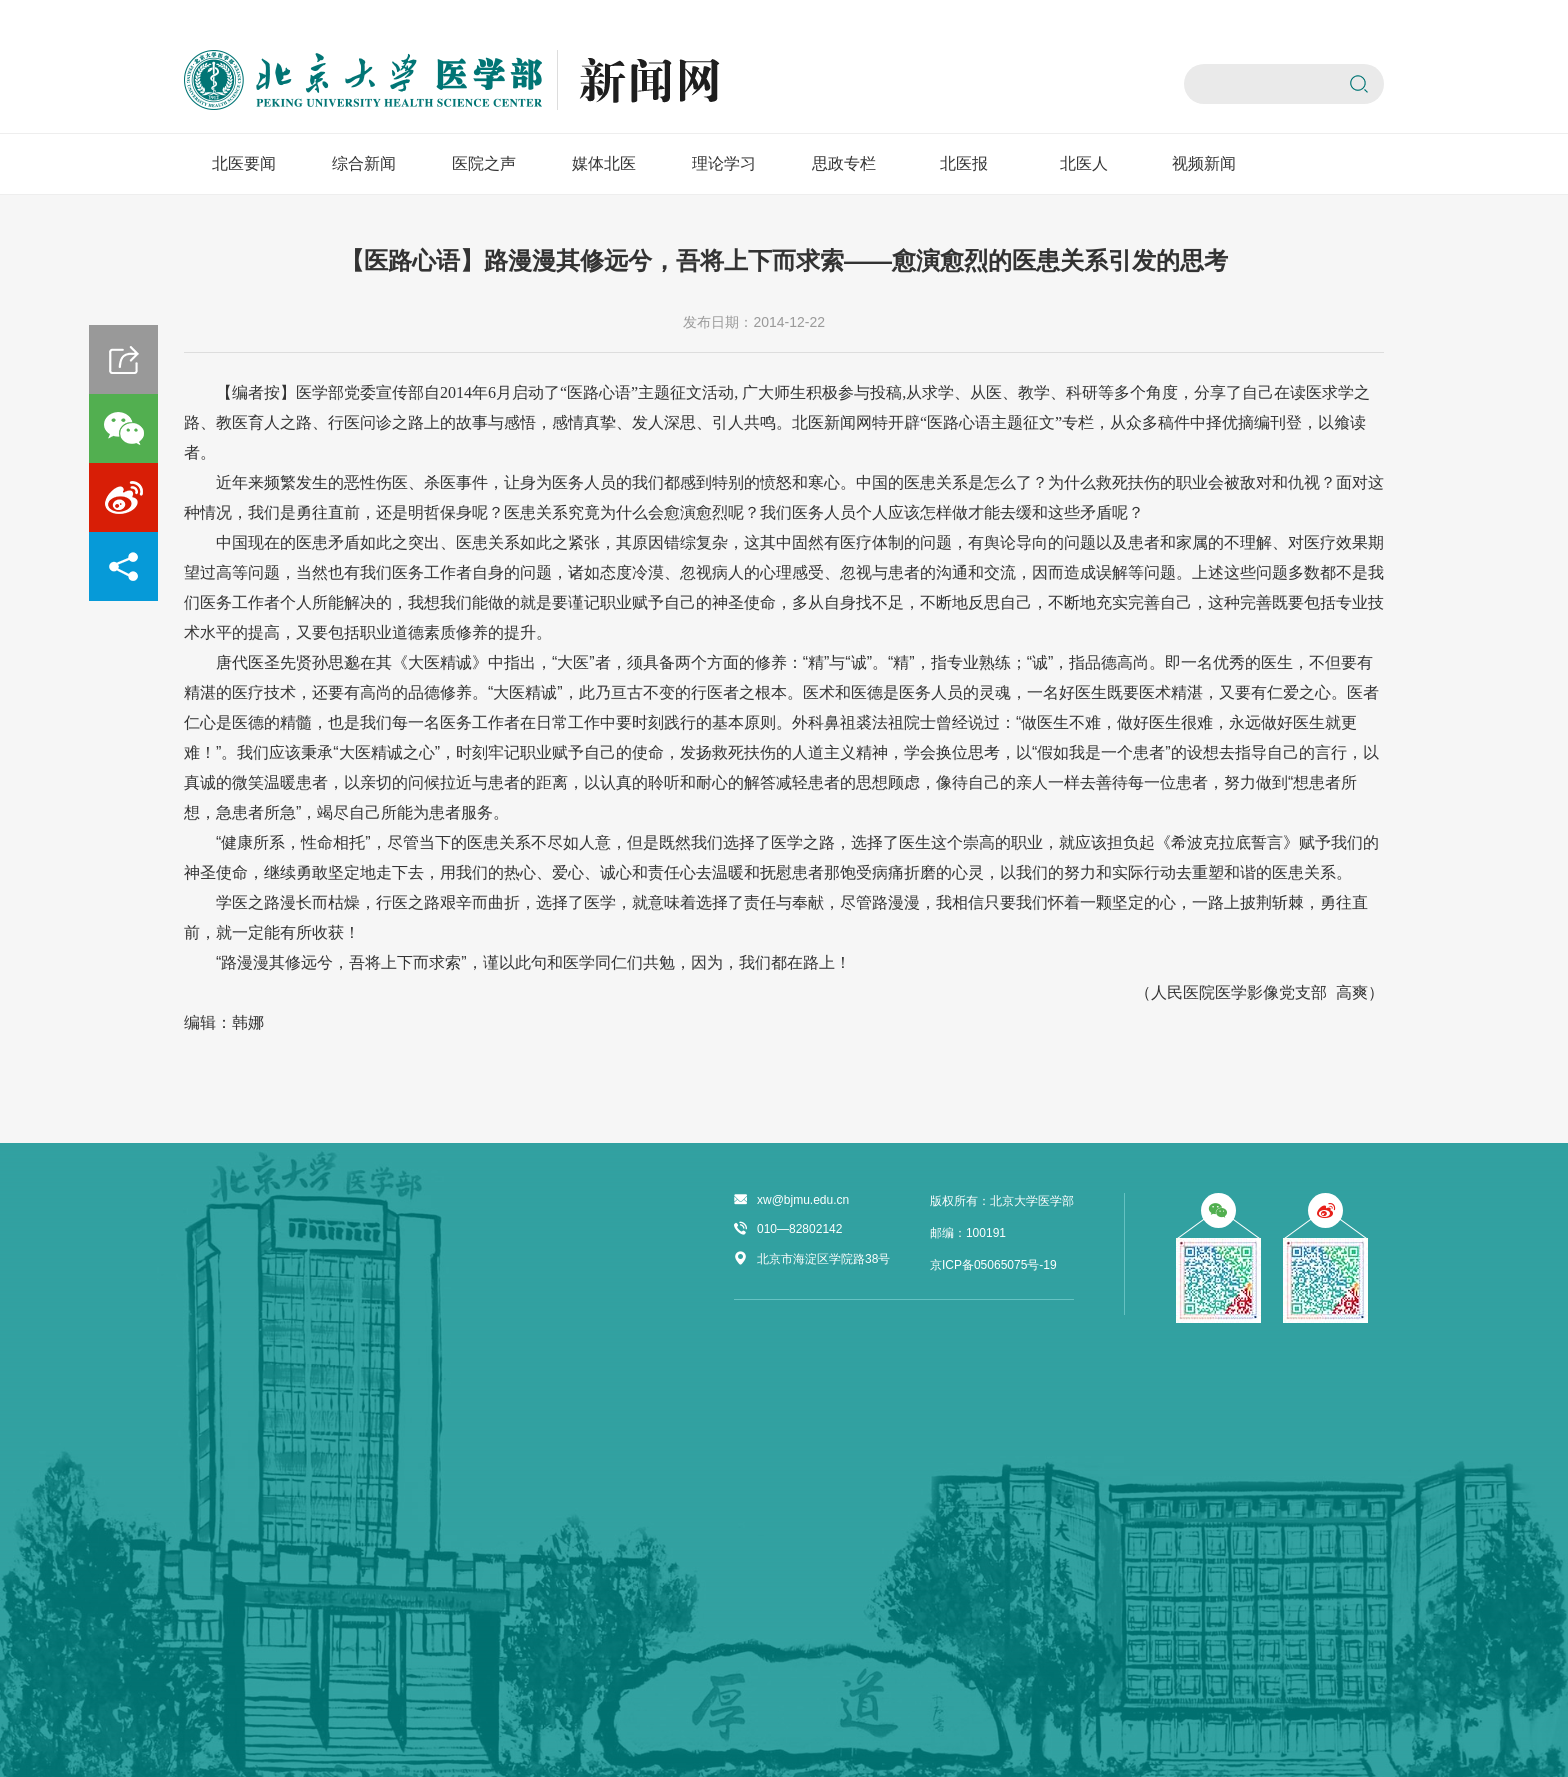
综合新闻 (364, 163)
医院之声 (484, 163)
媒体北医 (604, 163)
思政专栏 (844, 163)
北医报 (964, 163)
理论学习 (724, 163)
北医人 (1084, 163)
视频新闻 (1204, 163)
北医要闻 (244, 163)
